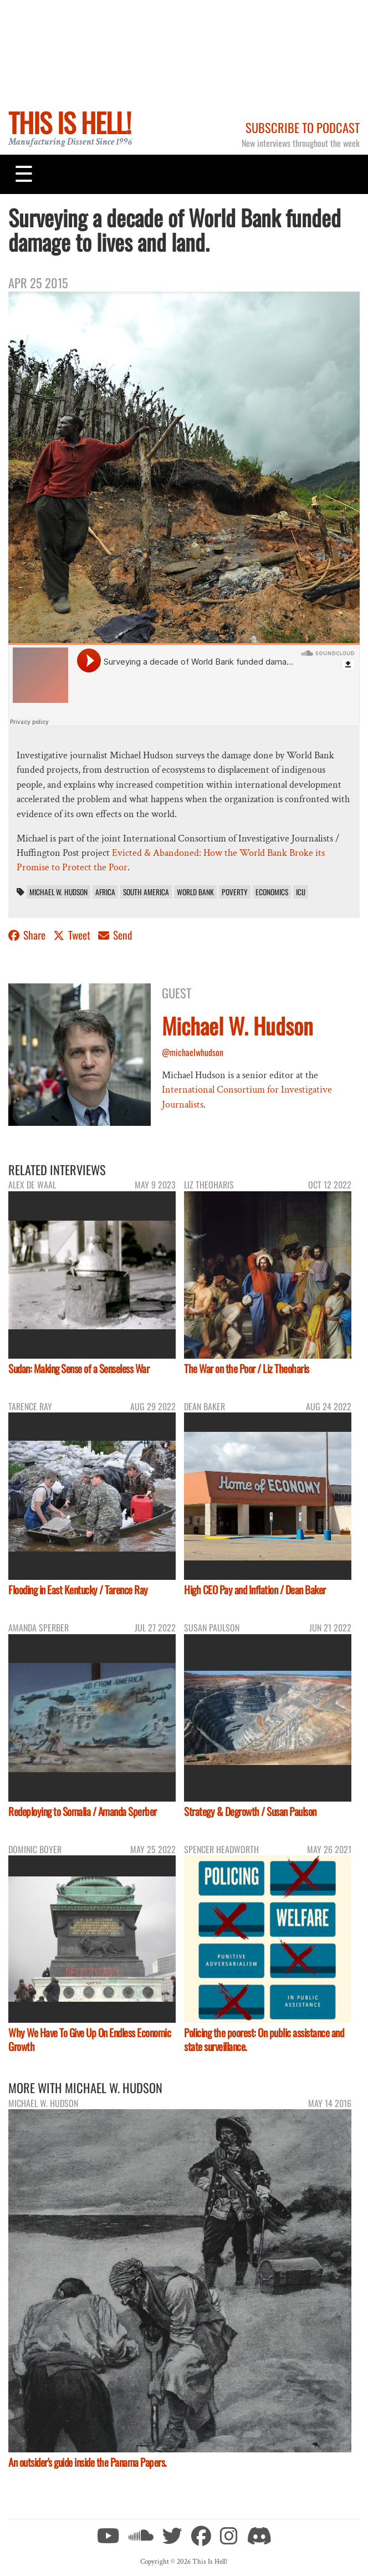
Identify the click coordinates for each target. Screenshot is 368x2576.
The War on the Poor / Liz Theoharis (246, 1368)
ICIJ (300, 891)
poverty (235, 891)
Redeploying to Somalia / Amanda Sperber (82, 1811)
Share (28, 935)
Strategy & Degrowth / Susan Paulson (250, 1811)
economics (271, 891)
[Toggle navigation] (23, 174)
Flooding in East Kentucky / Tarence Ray (78, 1590)
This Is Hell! (69, 122)
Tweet (73, 935)
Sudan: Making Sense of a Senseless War (78, 1368)
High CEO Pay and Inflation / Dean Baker (255, 1590)
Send (115, 935)
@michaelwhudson (192, 1052)
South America (146, 891)
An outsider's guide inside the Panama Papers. (87, 2462)
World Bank (195, 891)
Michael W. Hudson (58, 891)
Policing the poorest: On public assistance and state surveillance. (264, 2039)
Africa (105, 891)
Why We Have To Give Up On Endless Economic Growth (89, 2039)
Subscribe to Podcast (303, 127)
